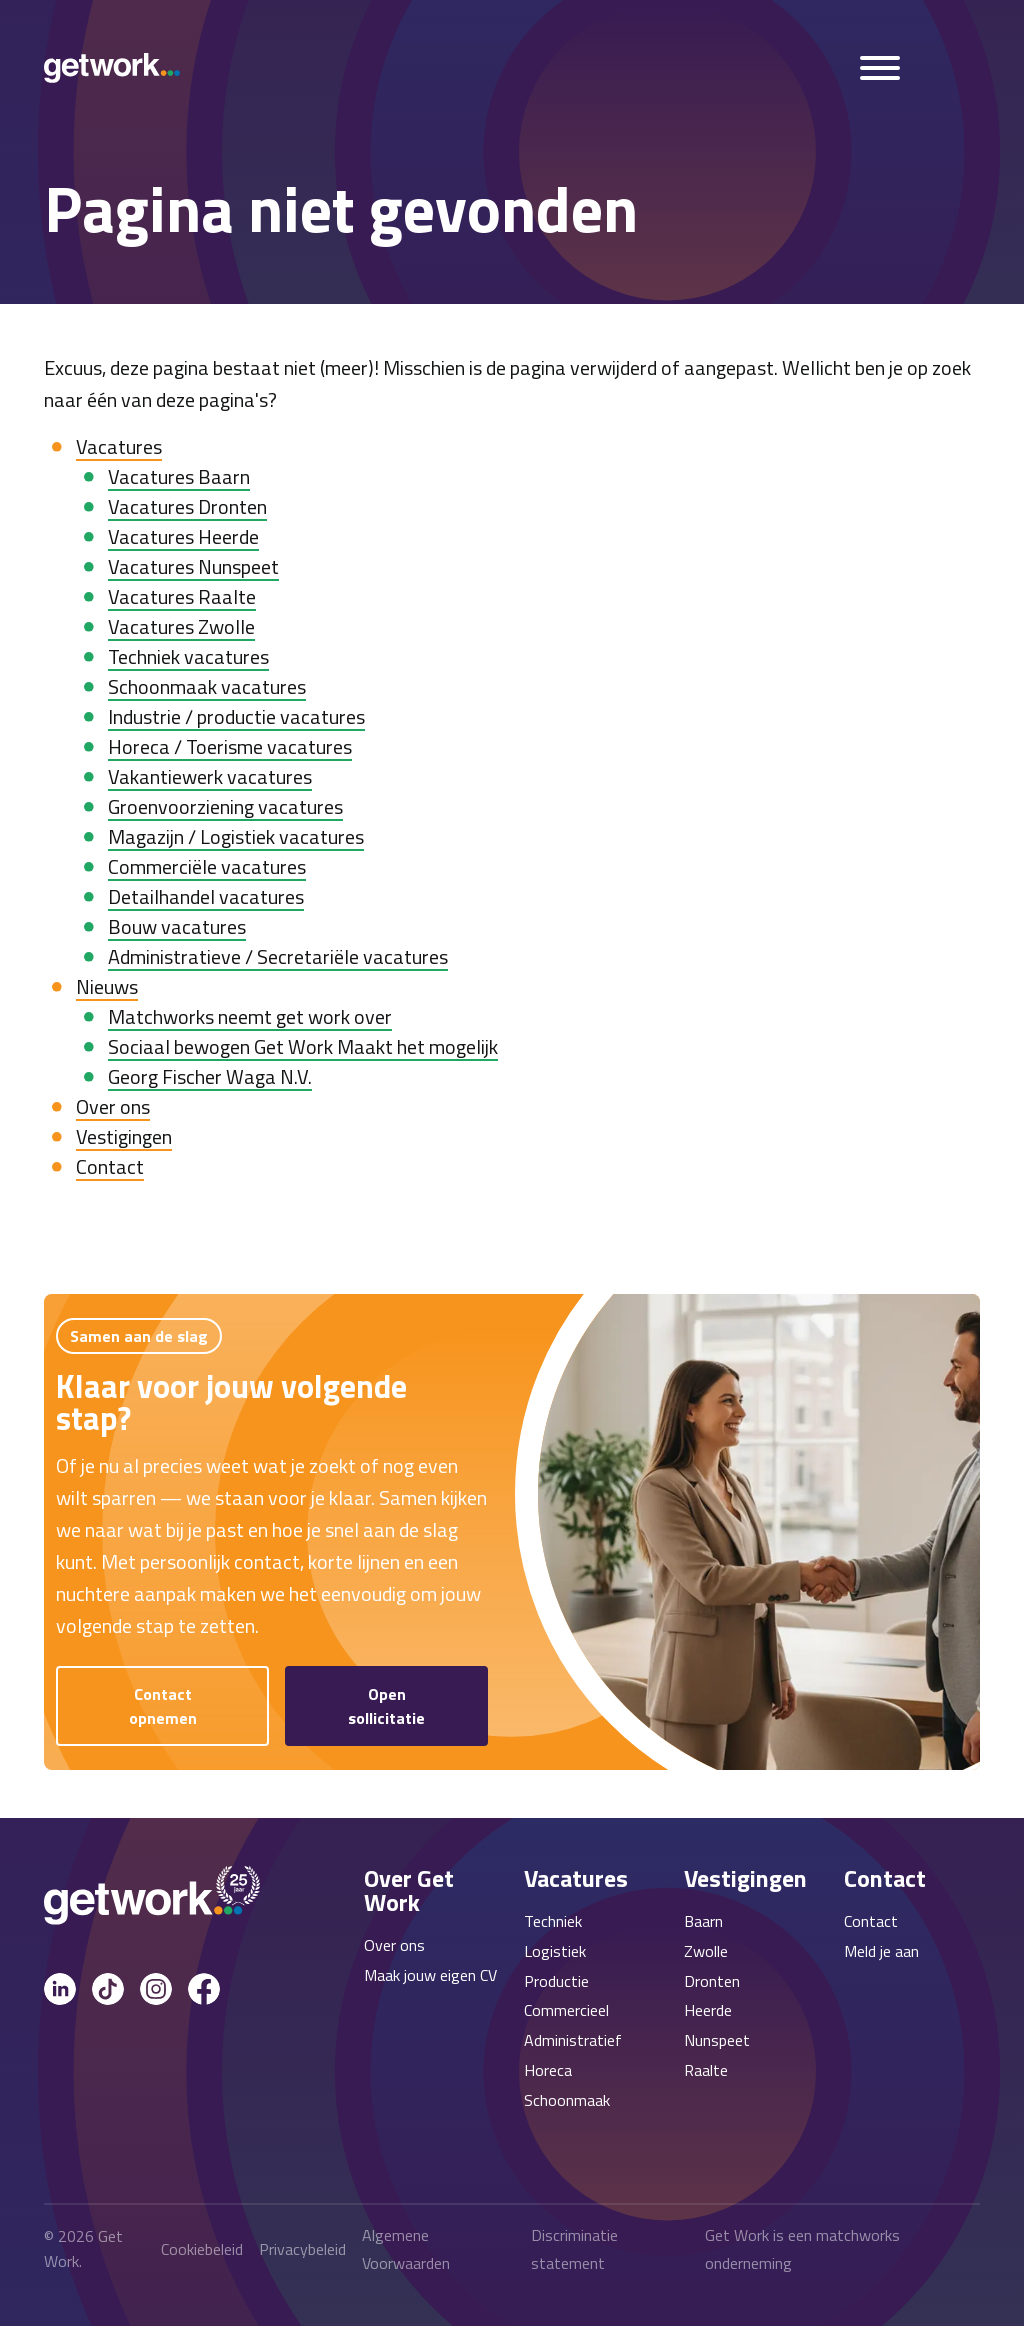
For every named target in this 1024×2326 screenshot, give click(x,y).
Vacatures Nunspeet (193, 566)
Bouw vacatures (177, 926)
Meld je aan (881, 1951)
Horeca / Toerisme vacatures (230, 746)
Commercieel (566, 2010)
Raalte (706, 2070)
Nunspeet (717, 2040)
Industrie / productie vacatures (236, 716)
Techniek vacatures (188, 656)
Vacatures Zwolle (181, 626)
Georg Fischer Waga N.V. (210, 1076)
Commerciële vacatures (207, 866)
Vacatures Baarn (179, 476)
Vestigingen (124, 1136)
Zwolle (706, 1951)
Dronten (712, 1981)
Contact (110, 1166)
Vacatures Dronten (187, 506)
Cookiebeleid (202, 2249)
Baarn (703, 1921)
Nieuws (107, 986)
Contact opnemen (163, 1706)
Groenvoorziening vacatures (225, 806)
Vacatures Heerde (183, 536)
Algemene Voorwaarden (406, 2249)
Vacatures (119, 446)
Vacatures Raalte (182, 596)
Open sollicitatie (386, 1706)
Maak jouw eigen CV (430, 1975)
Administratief (573, 2040)
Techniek (553, 1921)
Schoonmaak (567, 2100)
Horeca (548, 2070)
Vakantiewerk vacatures (210, 776)
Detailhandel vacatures (206, 896)
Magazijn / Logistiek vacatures (236, 836)
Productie (556, 1981)
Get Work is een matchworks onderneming (802, 2249)
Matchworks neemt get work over (250, 1016)
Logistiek (555, 1951)
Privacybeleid (302, 2249)
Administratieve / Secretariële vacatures (278, 956)
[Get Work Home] (112, 68)
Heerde (708, 2010)
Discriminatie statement (574, 2249)
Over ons (113, 1106)
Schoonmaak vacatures (207, 686)
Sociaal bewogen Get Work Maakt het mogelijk (303, 1046)
